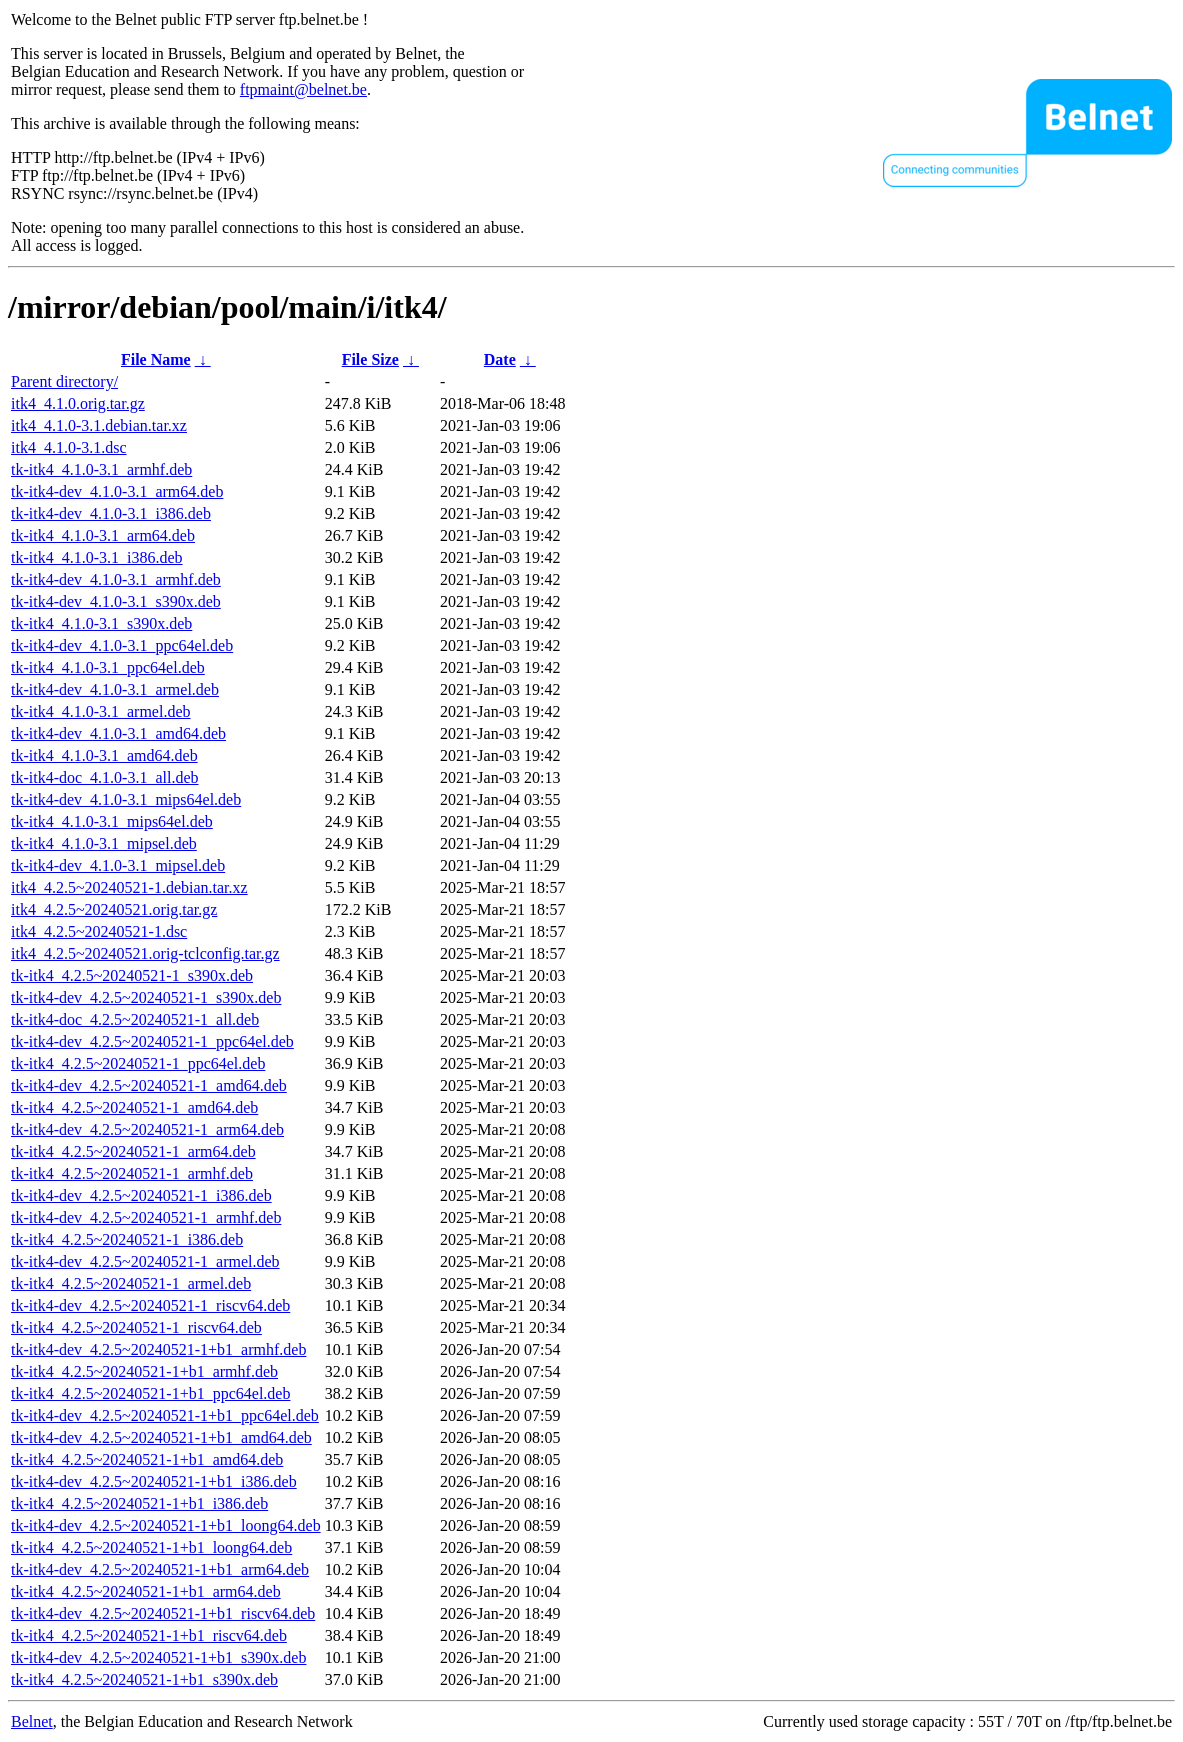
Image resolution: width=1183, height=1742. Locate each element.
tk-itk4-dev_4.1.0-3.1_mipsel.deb (118, 865)
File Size (370, 359)
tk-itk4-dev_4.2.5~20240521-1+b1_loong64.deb (166, 1525)
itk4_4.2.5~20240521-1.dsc (99, 931)
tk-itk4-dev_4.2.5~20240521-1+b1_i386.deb (154, 1481)
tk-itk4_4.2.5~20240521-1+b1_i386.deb (139, 1503)
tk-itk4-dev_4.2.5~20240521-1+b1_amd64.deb (161, 1437)
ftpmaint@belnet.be (303, 89)
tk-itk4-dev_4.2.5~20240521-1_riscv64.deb (150, 1305)
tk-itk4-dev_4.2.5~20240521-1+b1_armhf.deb (158, 1349)
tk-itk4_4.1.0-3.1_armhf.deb (101, 469)
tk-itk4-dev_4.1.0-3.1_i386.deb (111, 513)
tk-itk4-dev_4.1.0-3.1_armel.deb (115, 689)
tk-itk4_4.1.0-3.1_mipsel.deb (104, 843)
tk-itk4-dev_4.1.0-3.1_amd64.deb (118, 733)
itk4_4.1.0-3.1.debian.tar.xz (99, 425)
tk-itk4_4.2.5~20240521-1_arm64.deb (133, 1151)
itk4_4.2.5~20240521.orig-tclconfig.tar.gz (145, 953)
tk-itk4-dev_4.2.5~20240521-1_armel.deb (145, 1261)
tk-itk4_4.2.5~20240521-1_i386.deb (127, 1239)
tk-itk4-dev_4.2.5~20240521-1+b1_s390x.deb (158, 1657)
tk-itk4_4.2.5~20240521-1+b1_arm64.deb (146, 1591)
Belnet (32, 1721)
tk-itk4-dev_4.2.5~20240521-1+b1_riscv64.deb (163, 1613)
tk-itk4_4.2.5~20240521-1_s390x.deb (132, 975)
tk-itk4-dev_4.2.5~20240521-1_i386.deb (141, 1195)
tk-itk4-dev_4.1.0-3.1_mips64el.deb (126, 799)
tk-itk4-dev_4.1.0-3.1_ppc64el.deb (122, 645)
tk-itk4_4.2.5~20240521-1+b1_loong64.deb (151, 1547)
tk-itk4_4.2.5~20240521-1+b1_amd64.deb (147, 1459)
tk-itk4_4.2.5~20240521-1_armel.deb (131, 1283)
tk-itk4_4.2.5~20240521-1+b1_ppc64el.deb (150, 1393)
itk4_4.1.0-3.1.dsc (69, 447)
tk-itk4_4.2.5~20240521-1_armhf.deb (132, 1173)
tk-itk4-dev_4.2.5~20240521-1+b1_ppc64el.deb (165, 1415)
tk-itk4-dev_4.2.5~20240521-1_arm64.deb (147, 1129)
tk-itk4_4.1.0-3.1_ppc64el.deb (108, 667)
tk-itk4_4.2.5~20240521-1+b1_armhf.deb (144, 1371)
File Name (156, 359)
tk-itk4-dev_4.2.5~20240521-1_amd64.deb (149, 1085)
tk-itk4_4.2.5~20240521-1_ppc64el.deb (138, 1063)
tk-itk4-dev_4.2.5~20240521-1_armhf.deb (146, 1217)
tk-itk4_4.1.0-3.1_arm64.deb (103, 535)
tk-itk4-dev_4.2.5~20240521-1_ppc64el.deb (152, 1041)
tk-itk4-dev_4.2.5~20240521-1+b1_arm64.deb (160, 1569)
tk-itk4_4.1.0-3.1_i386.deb (97, 557)
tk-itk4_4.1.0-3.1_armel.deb (101, 711)
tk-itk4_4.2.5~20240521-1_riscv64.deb (136, 1327)
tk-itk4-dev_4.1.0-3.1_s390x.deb (116, 601)
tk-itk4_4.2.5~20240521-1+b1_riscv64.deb (149, 1635)
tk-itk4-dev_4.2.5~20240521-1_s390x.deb (146, 997)
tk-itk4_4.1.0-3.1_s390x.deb (101, 623)
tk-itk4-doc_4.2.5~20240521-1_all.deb (135, 1019)
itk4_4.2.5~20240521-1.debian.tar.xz (129, 887)
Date (500, 359)
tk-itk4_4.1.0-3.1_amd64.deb (104, 755)
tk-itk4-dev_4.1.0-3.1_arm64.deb (117, 491)
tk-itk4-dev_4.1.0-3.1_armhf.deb (116, 579)
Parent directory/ (64, 381)
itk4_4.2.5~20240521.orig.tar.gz (114, 909)
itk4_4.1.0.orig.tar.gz (78, 403)
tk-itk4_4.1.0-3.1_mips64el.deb (112, 821)
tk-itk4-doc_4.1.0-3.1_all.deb (105, 777)
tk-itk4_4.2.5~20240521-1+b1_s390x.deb (144, 1679)
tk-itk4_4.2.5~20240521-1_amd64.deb (134, 1107)
